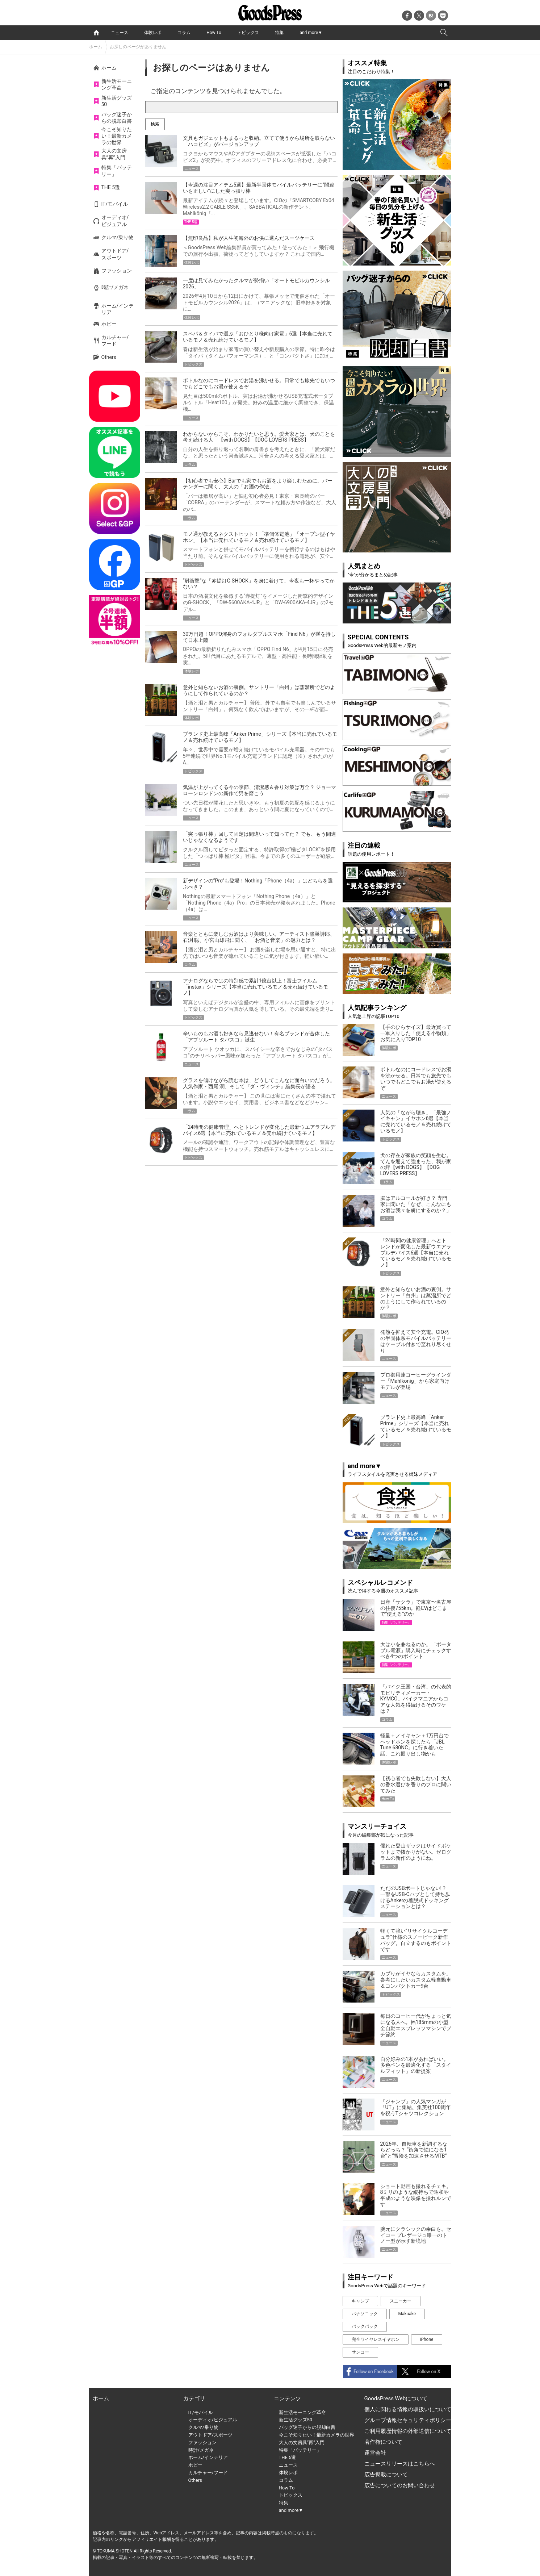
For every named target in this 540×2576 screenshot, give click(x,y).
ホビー (109, 324)
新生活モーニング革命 (116, 84)
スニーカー (400, 2301)
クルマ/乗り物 (117, 237)
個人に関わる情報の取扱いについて (407, 2409)
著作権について (383, 2442)
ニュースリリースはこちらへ (399, 2463)
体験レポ (153, 32)
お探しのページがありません (138, 46)
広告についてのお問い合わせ (399, 2485)
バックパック (365, 2326)
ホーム (95, 46)
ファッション (116, 271)
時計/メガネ (115, 287)
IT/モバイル (114, 204)
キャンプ (360, 2301)
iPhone (427, 2339)
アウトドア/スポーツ (115, 254)
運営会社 (375, 2453)
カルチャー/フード (115, 340)
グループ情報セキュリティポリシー (407, 2420)
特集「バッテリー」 (116, 170)
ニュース (119, 32)
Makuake (407, 2313)
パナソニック (365, 2313)
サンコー (360, 2352)
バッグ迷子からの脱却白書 (116, 118)
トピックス (248, 32)
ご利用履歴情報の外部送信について (407, 2431)
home (96, 32)
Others (108, 357)
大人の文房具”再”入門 (114, 154)
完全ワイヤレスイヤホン (375, 2339)
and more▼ (311, 32)
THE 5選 (110, 187)
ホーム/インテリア (117, 309)
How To (213, 32)
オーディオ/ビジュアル (115, 220)
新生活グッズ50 (116, 101)
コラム (184, 32)
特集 (279, 32)
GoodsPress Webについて (396, 2398)
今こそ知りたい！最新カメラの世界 (116, 135)
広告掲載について (386, 2474)
